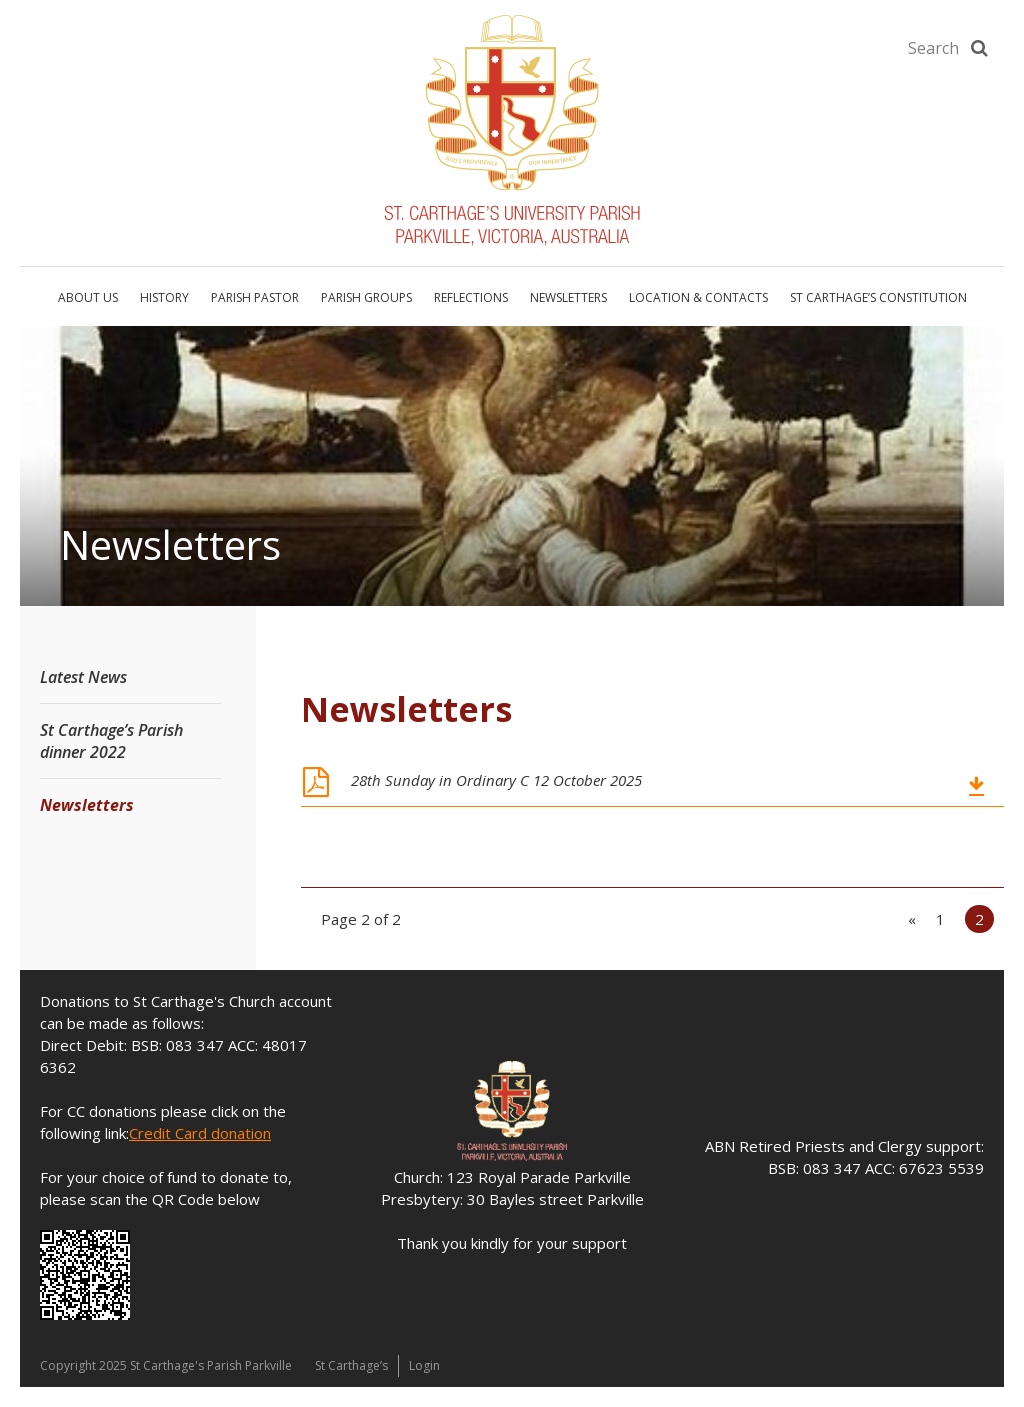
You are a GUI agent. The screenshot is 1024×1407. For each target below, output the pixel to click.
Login (424, 1365)
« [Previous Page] (912, 919)
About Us (88, 297)
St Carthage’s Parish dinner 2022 (111, 741)
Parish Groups (366, 297)
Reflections (471, 297)
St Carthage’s (351, 1365)
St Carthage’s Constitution (878, 297)
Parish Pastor (255, 297)
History (164, 297)
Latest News (83, 677)
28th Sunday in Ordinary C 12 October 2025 (496, 780)
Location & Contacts (698, 297)
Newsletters (568, 297)
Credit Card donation (200, 1133)
